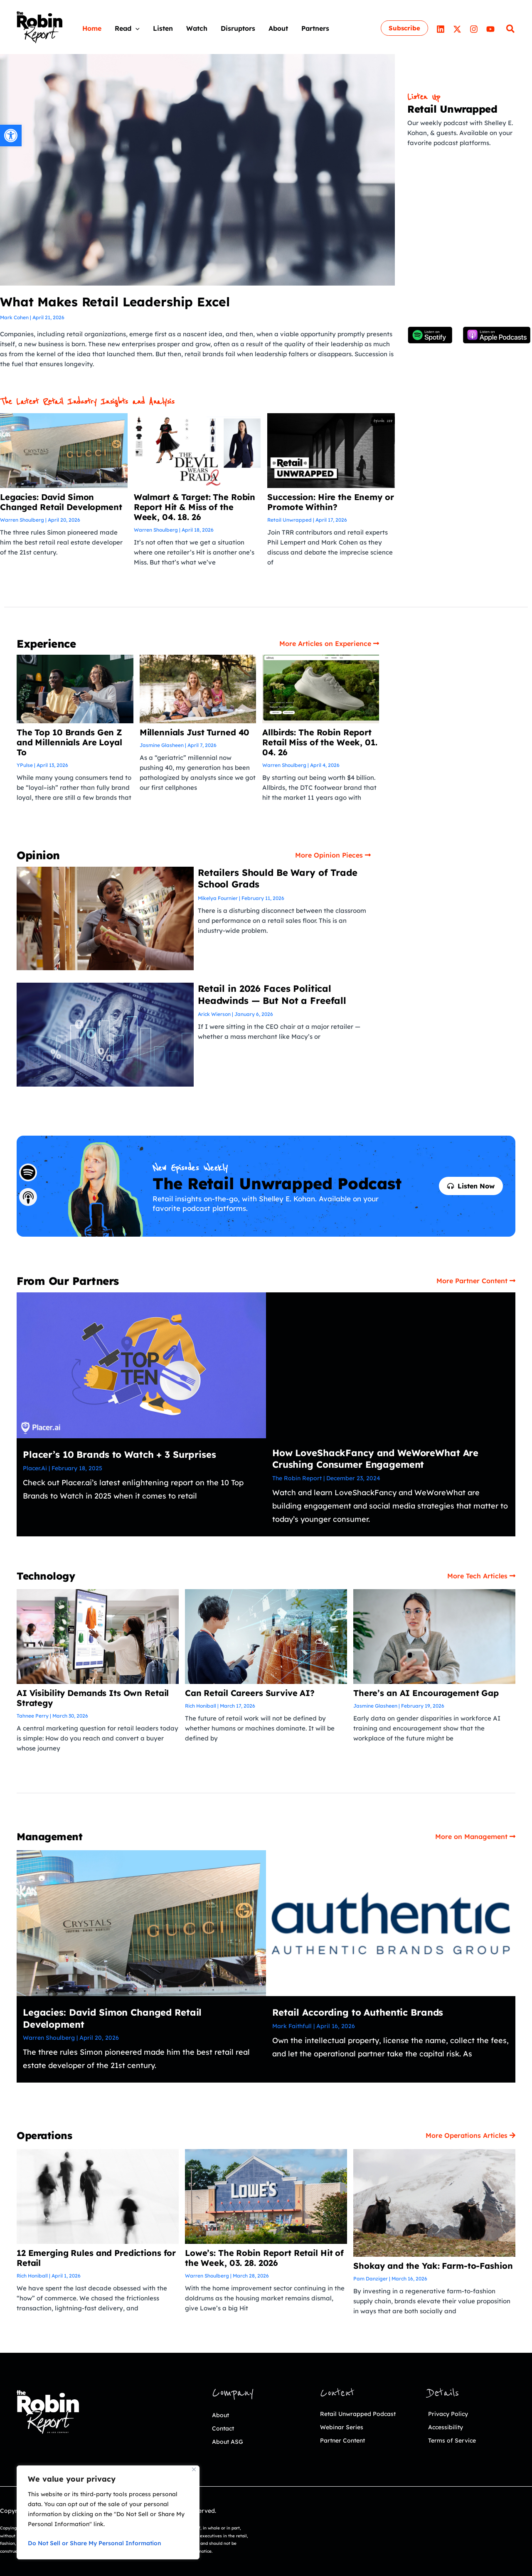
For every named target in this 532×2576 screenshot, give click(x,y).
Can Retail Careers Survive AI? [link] (250, 1693)
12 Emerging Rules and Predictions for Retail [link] (96, 2258)
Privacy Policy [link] (452, 2413)
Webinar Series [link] (346, 2439)
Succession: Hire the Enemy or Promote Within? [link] (330, 502)
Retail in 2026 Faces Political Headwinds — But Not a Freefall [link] (272, 994)
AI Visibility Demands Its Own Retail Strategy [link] (93, 1698)
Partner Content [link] (348, 2452)
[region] (108, 2512)
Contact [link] (225, 2427)
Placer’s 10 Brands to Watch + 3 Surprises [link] (119, 1454)
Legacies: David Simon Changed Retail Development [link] (61, 502)
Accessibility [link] (449, 2426)
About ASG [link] (231, 2441)
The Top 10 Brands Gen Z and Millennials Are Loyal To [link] (69, 742)
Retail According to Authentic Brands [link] (357, 2012)
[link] (11, 135)
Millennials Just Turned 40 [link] (195, 732)
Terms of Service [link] (457, 2439)
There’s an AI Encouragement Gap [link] (426, 1693)
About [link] (222, 2414)
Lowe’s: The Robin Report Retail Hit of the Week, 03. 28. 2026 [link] (264, 2258)
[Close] (194, 2469)
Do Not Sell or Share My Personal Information (94, 2543)
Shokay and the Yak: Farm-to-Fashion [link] (432, 2265)
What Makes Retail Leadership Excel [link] (115, 302)
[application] (135, 28)
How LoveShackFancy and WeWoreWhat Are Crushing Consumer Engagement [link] (375, 1459)
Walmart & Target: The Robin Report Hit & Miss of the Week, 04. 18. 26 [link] (195, 507)
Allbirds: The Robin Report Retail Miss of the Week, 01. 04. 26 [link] (319, 742)
